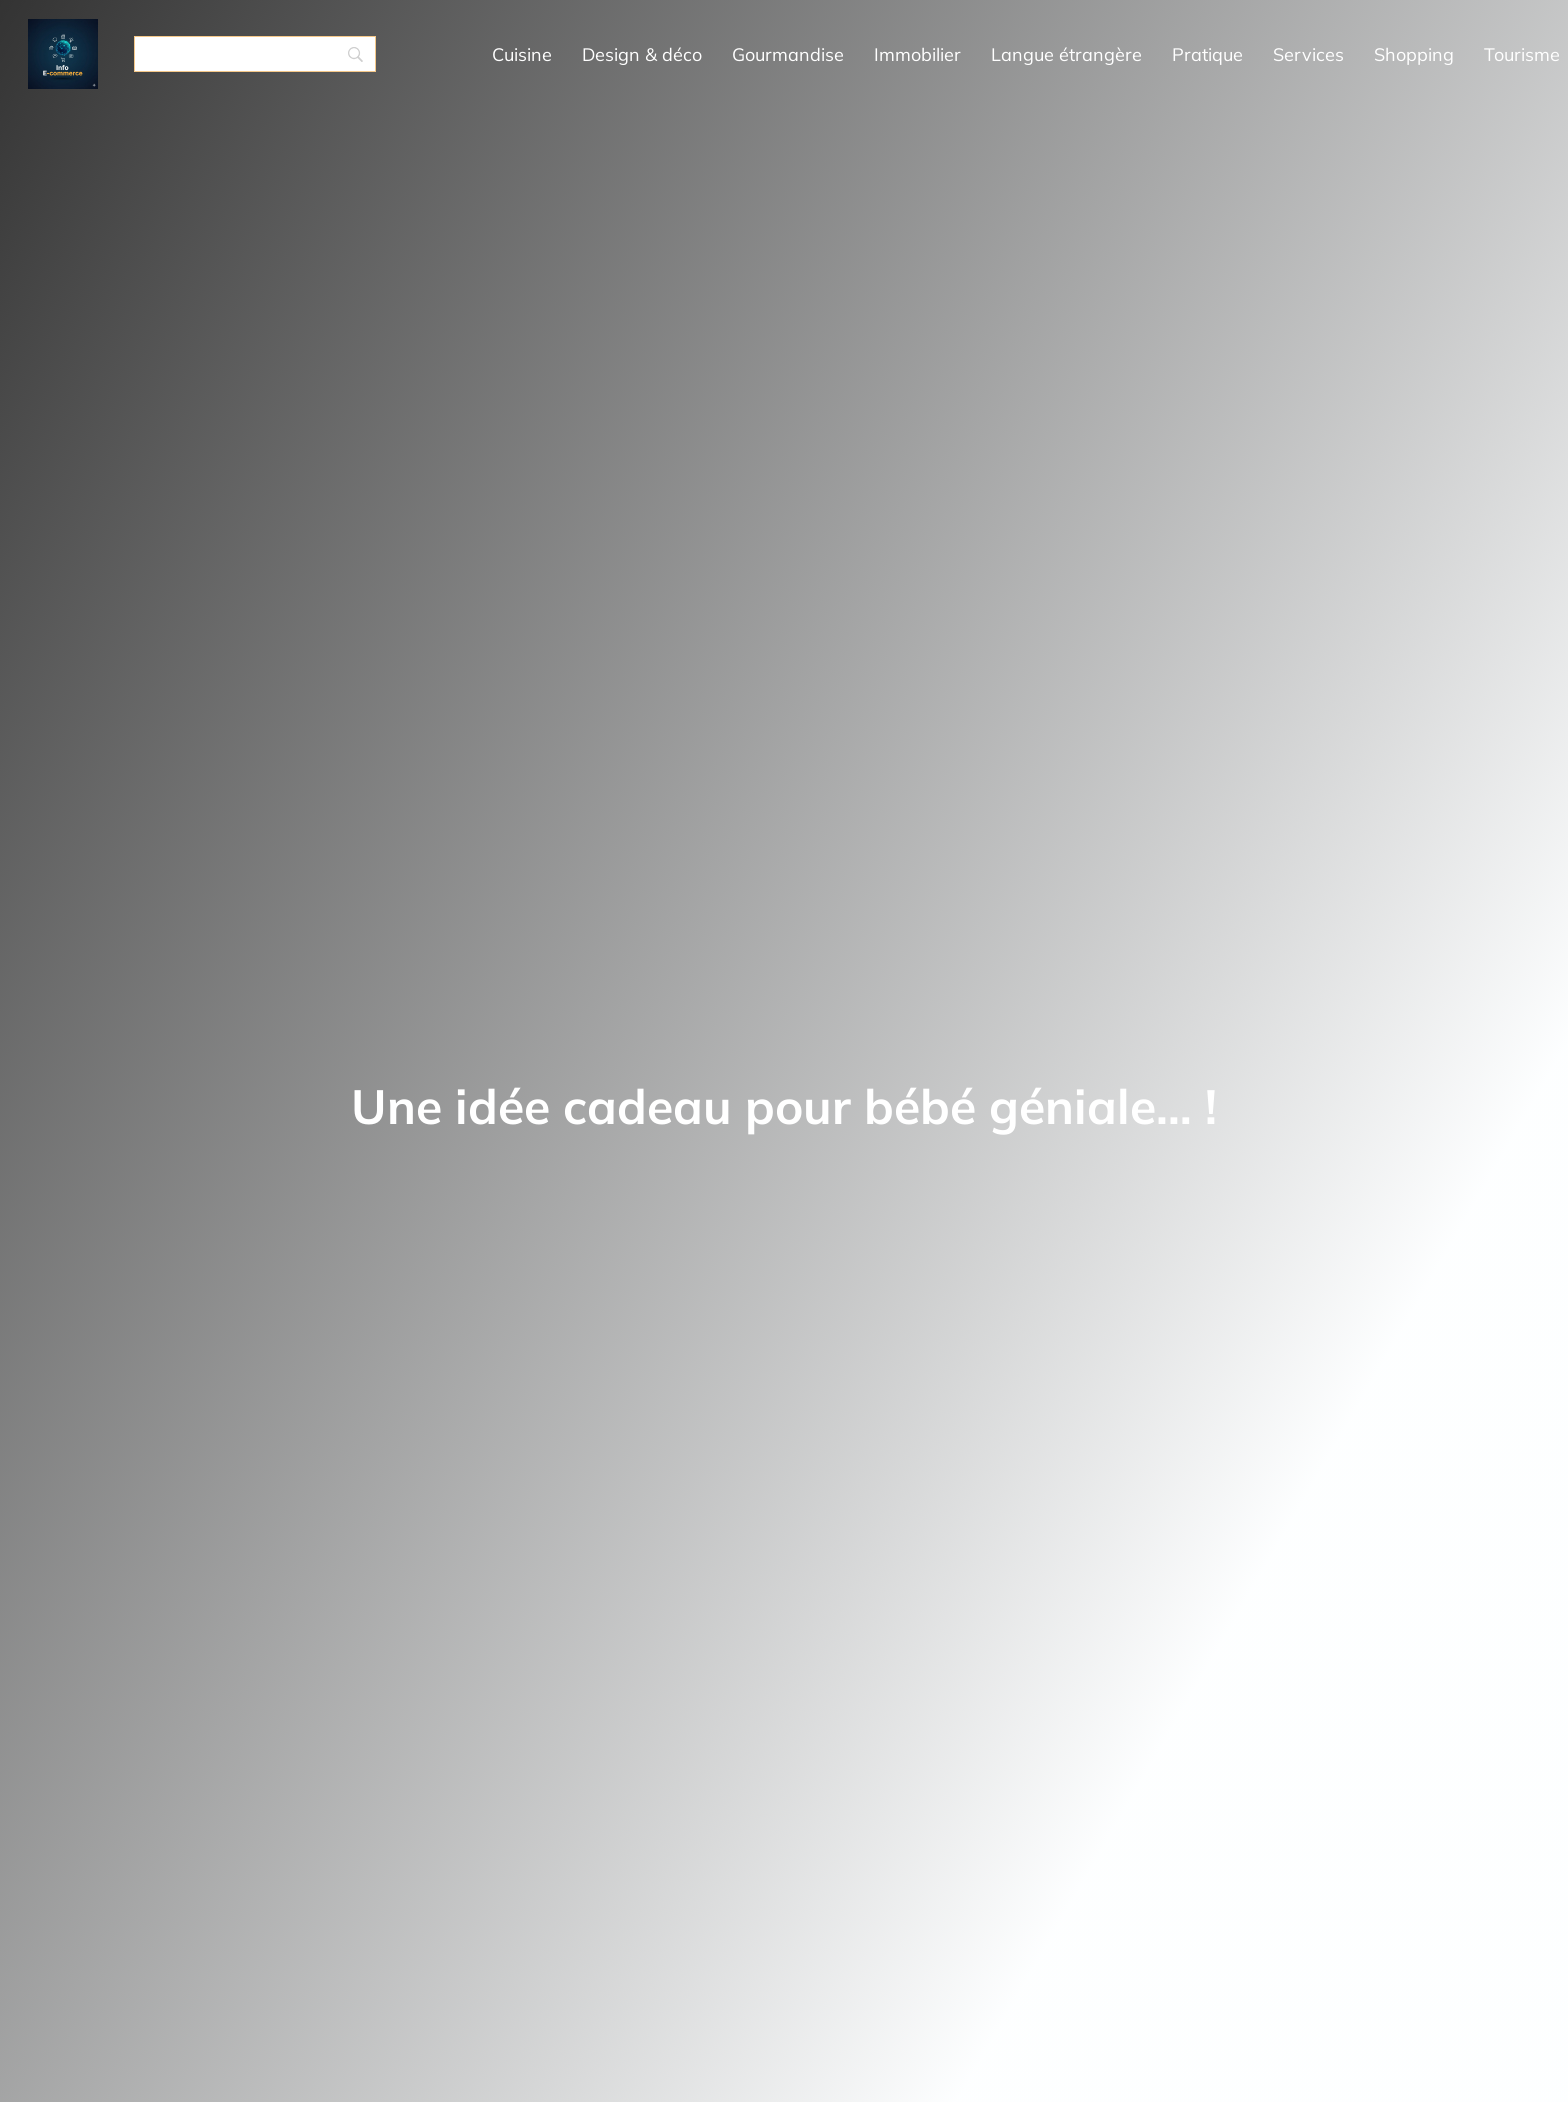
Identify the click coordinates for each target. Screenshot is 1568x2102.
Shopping (1414, 54)
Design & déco (642, 54)
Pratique (1207, 54)
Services (1308, 54)
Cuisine (522, 54)
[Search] (255, 54)
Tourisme (1522, 54)
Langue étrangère (1066, 54)
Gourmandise (788, 54)
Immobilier (917, 54)
